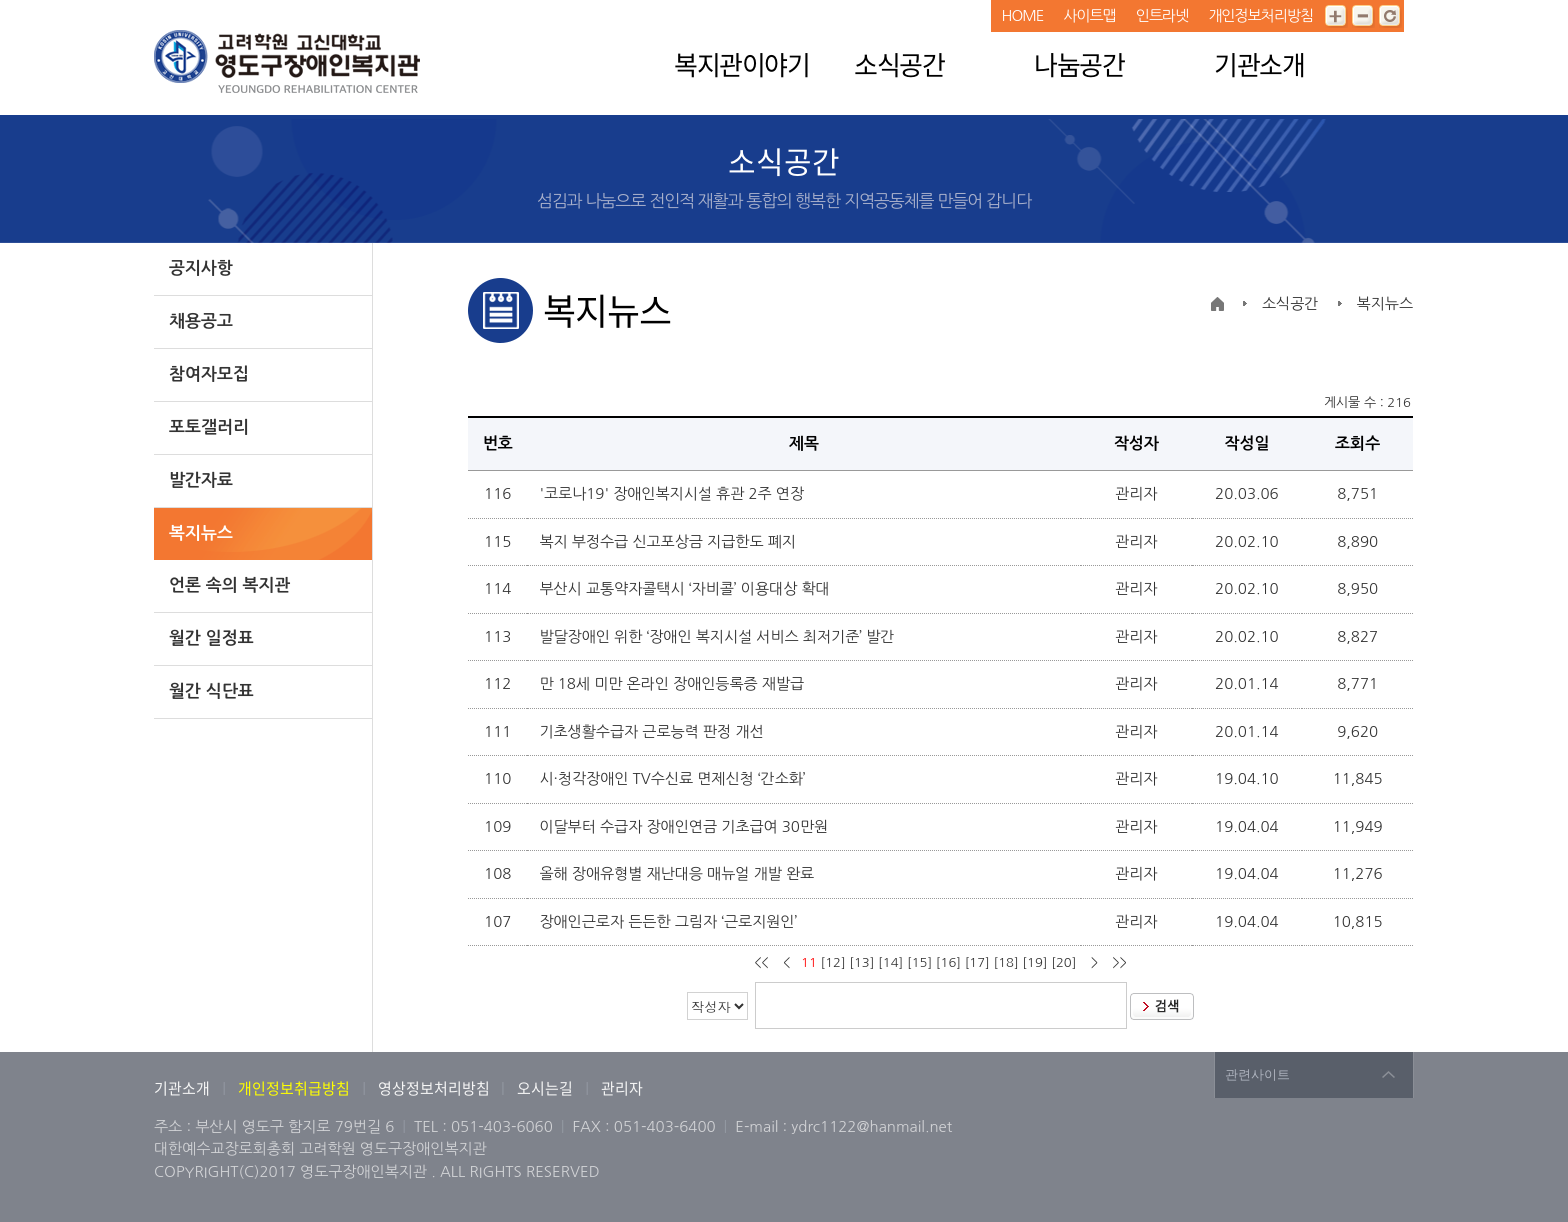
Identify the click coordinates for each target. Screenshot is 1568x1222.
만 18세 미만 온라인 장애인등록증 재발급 (673, 683)
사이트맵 (1089, 15)
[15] (919, 962)
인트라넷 (1162, 15)
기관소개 (1259, 64)
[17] (977, 962)
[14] (890, 962)
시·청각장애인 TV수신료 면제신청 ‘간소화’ (674, 778)
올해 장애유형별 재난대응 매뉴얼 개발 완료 (678, 873)
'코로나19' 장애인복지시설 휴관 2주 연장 (673, 493)
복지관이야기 (741, 64)
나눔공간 (1079, 64)
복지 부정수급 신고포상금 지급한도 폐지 (669, 541)
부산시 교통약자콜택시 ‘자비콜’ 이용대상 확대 (686, 588)
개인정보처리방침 (1260, 15)
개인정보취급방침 (294, 1088)
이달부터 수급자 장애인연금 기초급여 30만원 (685, 826)
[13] (861, 962)
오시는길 (545, 1088)
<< (763, 962)
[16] (948, 962)
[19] (1034, 962)
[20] (1063, 962)
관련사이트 (1257, 1074)
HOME (1022, 15)
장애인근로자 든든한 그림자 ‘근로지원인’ (670, 921)
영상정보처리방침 (435, 1088)
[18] (1005, 962)
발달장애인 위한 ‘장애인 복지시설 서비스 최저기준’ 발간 (718, 636)
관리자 (622, 1088)
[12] (832, 962)
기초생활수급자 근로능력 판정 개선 (653, 731)
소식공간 (899, 64)
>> (1118, 962)
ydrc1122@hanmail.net (871, 1126)
